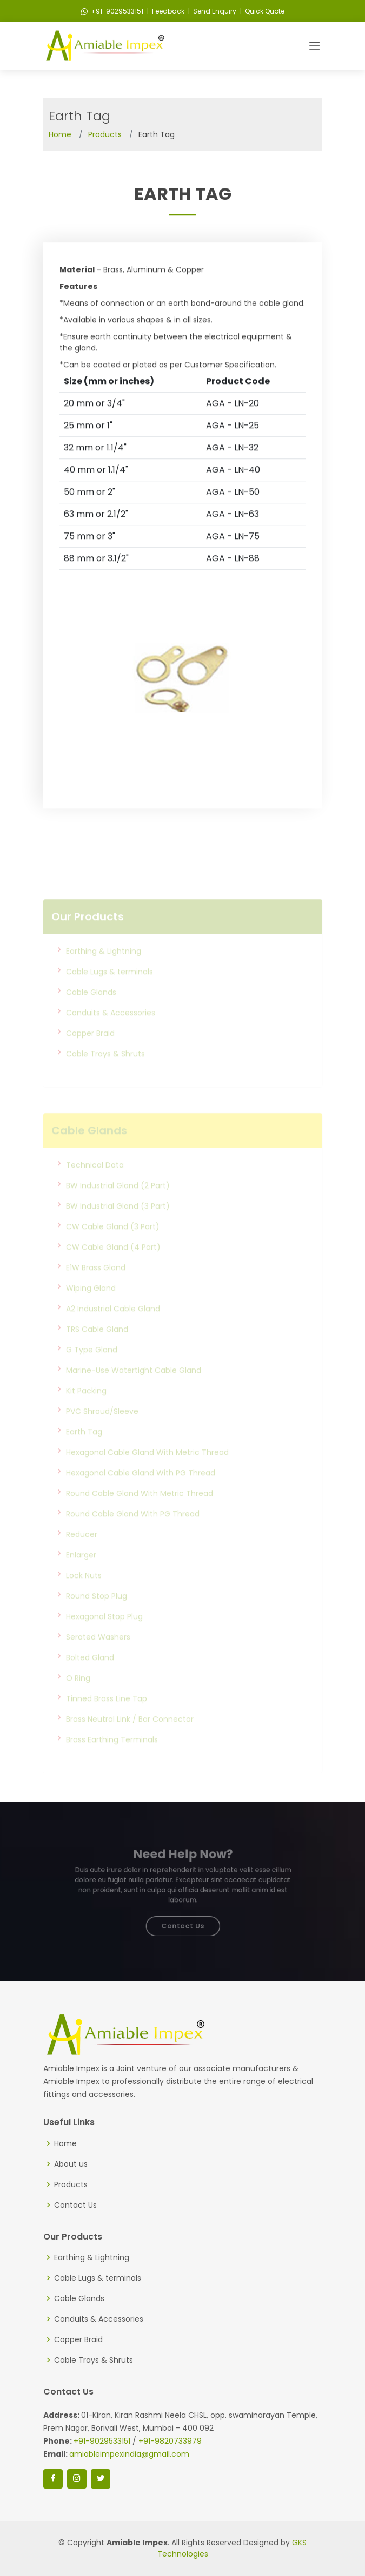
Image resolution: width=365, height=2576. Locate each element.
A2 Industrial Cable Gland (113, 1331)
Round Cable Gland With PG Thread (133, 1536)
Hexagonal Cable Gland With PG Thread (140, 1495)
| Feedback (164, 11)
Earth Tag (84, 1454)
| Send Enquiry (211, 11)
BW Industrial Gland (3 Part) (118, 1228)
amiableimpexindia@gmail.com (129, 2454)
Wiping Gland (91, 1310)
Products (105, 134)
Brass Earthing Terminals (112, 1762)
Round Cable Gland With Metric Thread (139, 1515)
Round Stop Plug (96, 1618)
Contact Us (183, 1920)
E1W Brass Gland (95, 1290)
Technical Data (95, 1187)
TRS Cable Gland (97, 1351)
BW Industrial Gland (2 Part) (118, 1208)
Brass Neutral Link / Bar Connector (130, 1741)
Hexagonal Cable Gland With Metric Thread (147, 1474)
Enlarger (81, 1577)
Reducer (81, 1557)
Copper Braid (90, 1055)
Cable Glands (91, 1014)
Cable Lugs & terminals (109, 994)
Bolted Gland (90, 1680)
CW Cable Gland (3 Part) (113, 1249)
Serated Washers (98, 1659)
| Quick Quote (261, 11)
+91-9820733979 (170, 2441)
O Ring (78, 1700)
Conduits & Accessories (110, 1035)
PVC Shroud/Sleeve (102, 1433)
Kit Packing (86, 1413)
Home (60, 134)
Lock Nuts (84, 1598)
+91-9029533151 (112, 11)
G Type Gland (91, 1372)
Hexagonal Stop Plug (104, 1639)
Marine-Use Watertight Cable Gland (133, 1392)
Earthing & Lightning (103, 973)
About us (71, 2164)
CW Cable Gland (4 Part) (113, 1269)
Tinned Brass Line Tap (106, 1721)
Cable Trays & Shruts (105, 1076)
